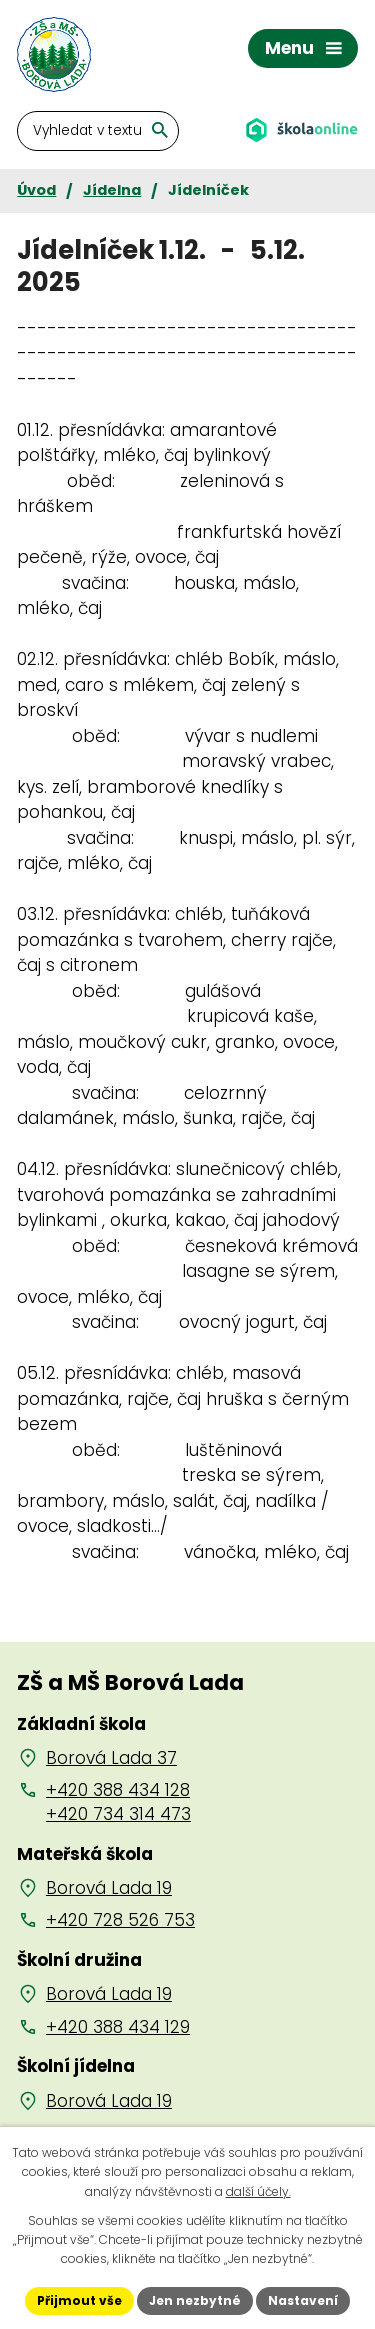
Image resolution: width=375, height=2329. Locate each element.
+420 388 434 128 (118, 1790)
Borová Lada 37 (111, 1758)
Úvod (36, 190)
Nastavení (303, 2300)
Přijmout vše (79, 2300)
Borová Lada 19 (109, 1888)
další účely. (258, 2191)
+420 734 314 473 (118, 1814)
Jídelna (112, 190)
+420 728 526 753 (120, 1920)
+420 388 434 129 (118, 2027)
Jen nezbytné (195, 2300)
